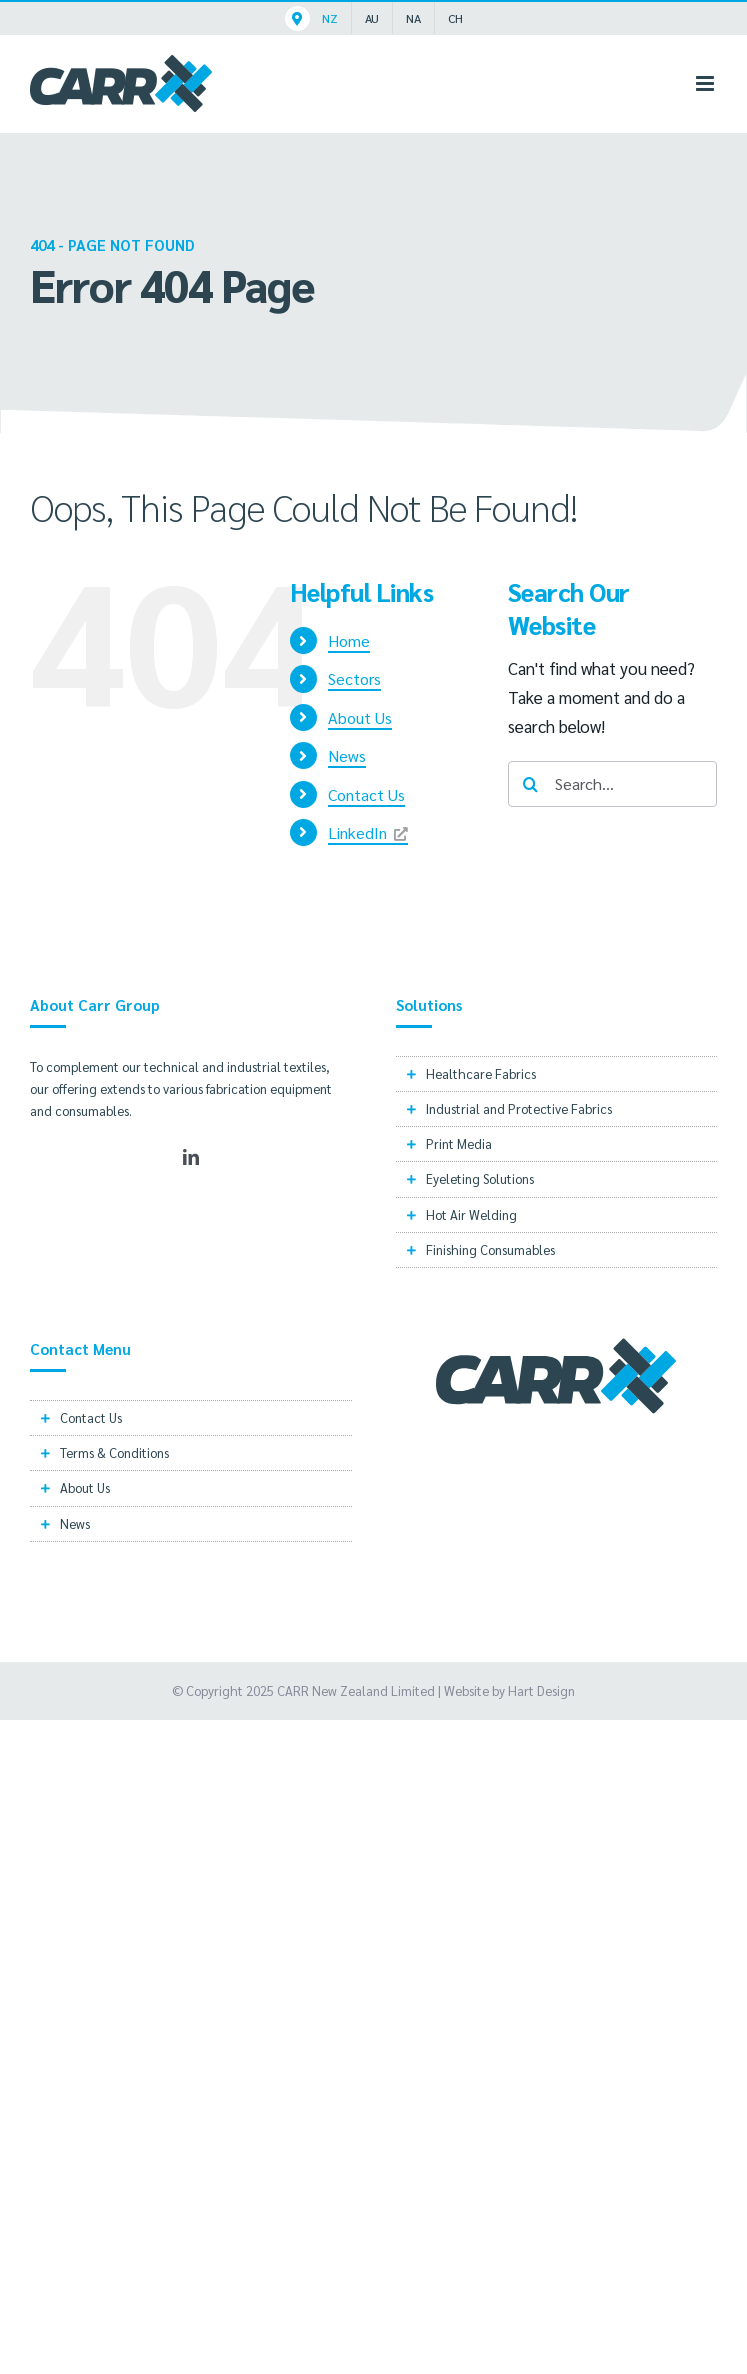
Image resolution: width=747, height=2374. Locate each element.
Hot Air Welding (471, 1214)
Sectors (354, 678)
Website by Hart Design (509, 1690)
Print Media (459, 1143)
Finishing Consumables (490, 1249)
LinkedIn (357, 832)
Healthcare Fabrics (481, 1073)
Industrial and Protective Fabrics (519, 1108)
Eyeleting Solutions (480, 1178)
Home (349, 640)
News (347, 755)
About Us (360, 717)
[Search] (531, 784)
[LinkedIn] (191, 1157)
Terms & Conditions (114, 1452)
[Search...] (612, 784)
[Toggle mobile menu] (706, 83)
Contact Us (366, 794)
